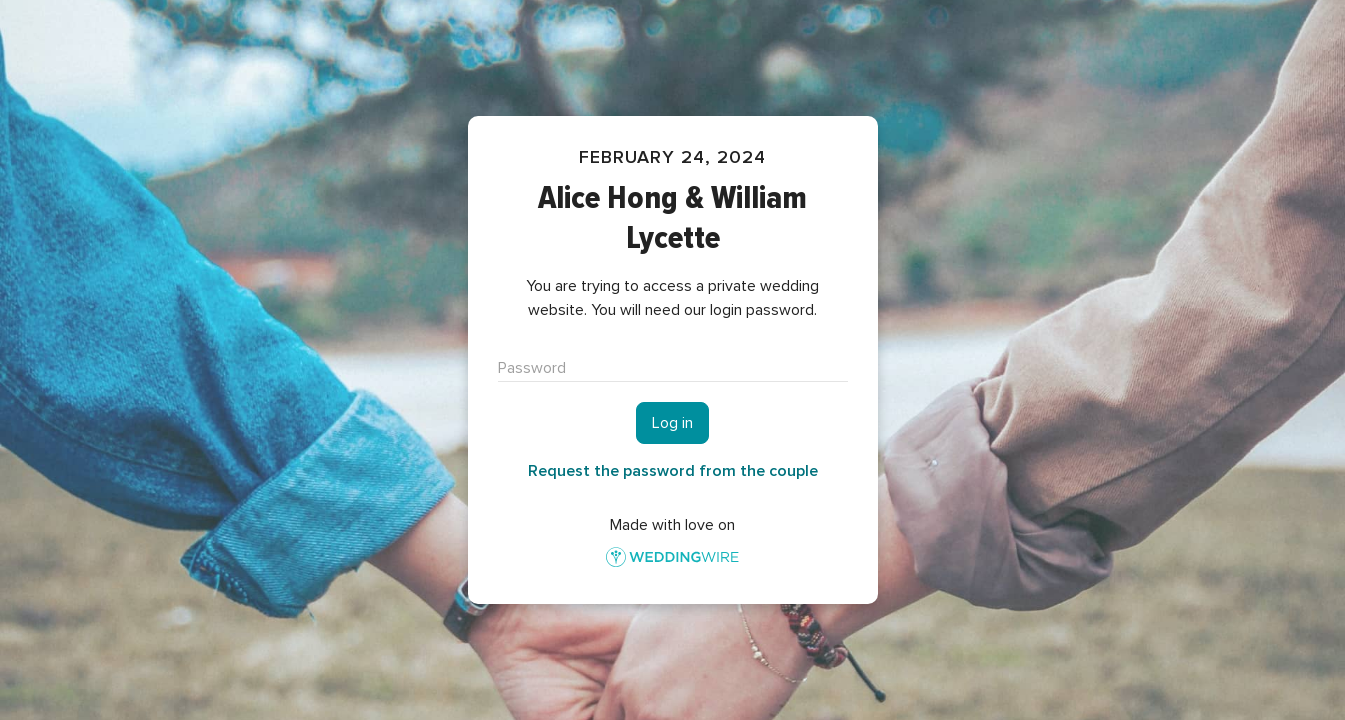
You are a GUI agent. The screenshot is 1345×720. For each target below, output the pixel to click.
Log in (672, 423)
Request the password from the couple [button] (673, 471)
